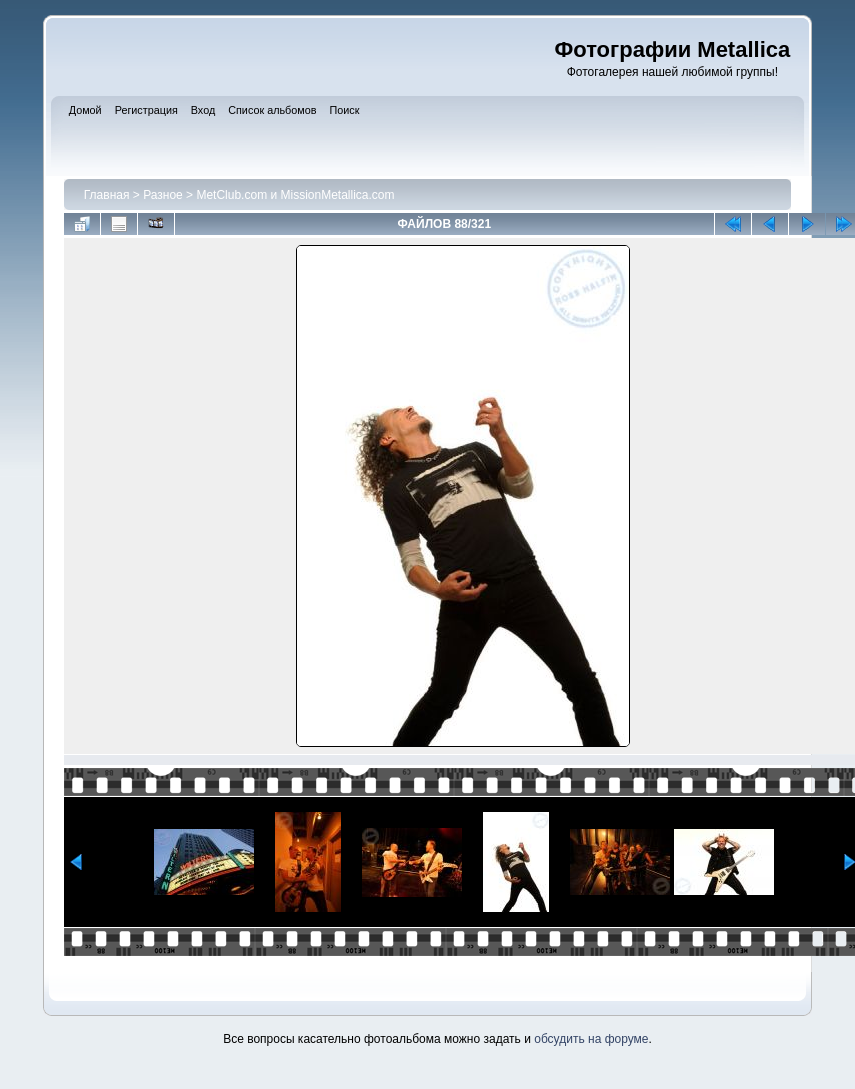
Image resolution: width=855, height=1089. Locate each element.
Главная (107, 195)
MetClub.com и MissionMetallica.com (295, 195)
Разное (163, 195)
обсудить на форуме (591, 1039)
